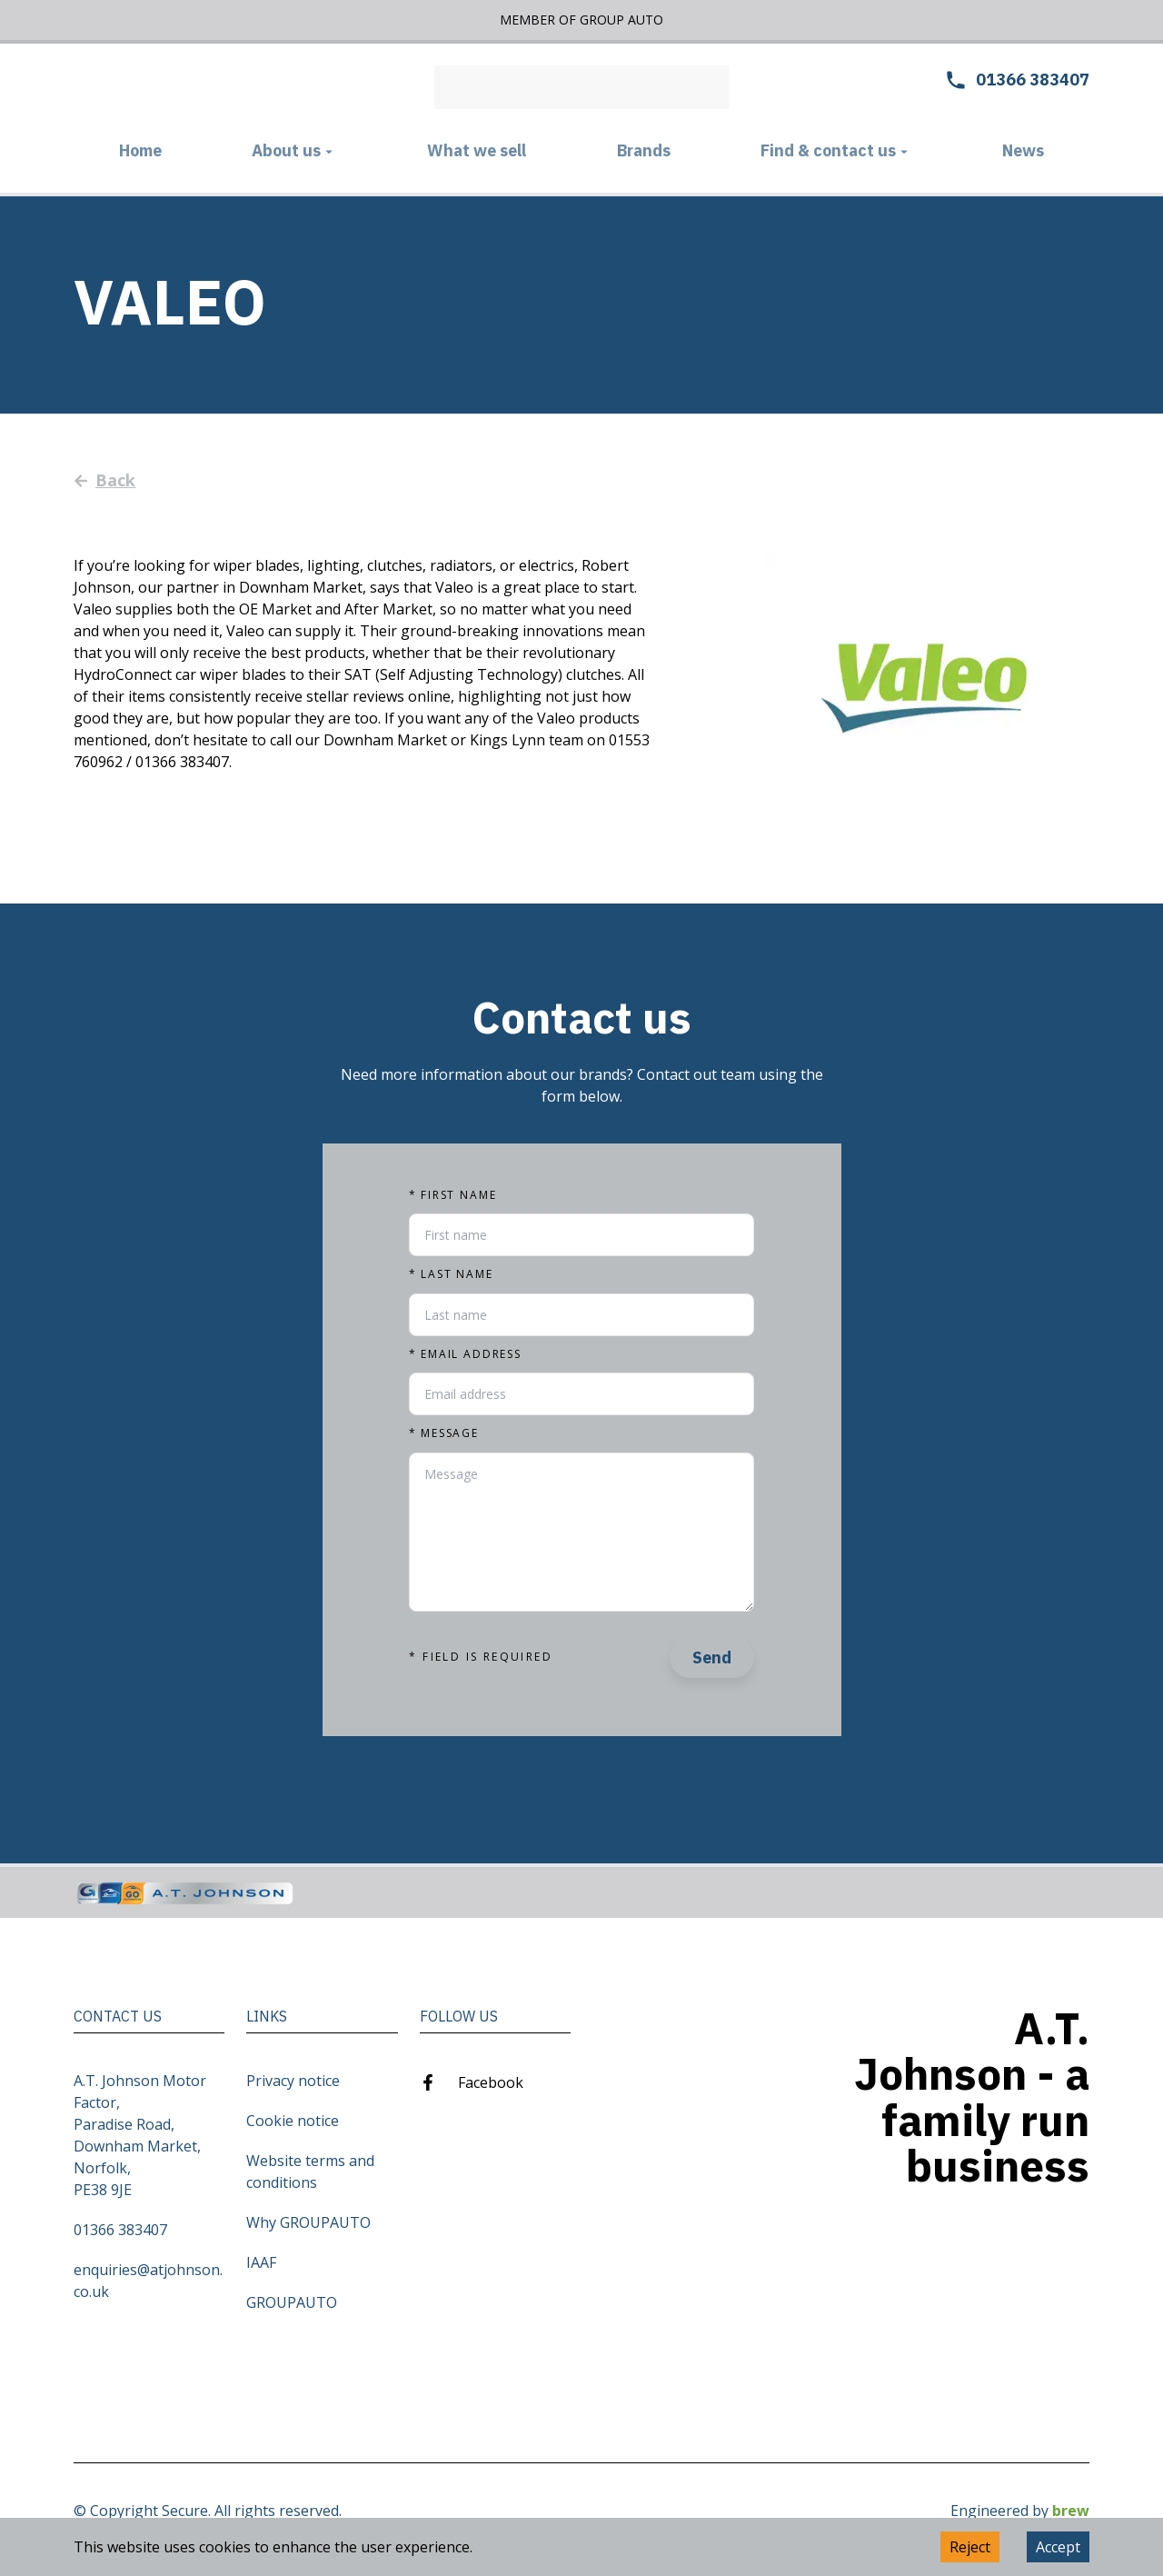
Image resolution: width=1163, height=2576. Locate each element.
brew (1070, 2511)
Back (105, 480)
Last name (450, 1274)
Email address (465, 1354)
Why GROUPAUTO (308, 2222)
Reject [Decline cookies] (969, 2547)
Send (711, 1657)
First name (452, 1195)
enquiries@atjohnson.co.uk (148, 2280)
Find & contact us (836, 150)
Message (444, 1433)
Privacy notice (293, 2081)
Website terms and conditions (310, 2171)
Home (140, 150)
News (1023, 150)
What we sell (476, 150)
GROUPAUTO (291, 2302)
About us (294, 150)
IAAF (261, 2262)
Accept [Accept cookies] (1058, 2547)
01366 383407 (120, 2230)
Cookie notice (292, 2121)
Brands (644, 150)
